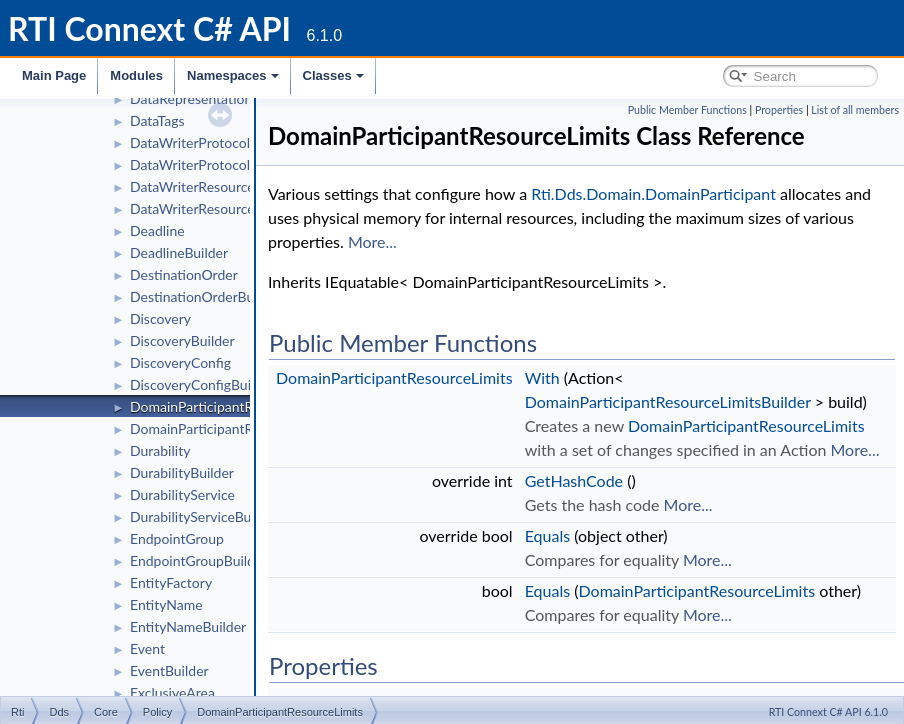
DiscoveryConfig (180, 362)
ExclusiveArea (172, 692)
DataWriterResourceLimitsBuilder (232, 208)
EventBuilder (169, 670)
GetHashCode (574, 480)
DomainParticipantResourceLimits (233, 406)
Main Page (54, 75)
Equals (547, 535)
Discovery (160, 318)
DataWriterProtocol (190, 142)
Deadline (157, 230)
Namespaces (233, 75)
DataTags (157, 120)
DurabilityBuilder (182, 472)
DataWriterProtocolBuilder (212, 164)
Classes (333, 75)
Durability (160, 450)
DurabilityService (182, 494)
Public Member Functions (687, 109)
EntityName (166, 604)
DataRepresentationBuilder (213, 98)
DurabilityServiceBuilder (204, 516)
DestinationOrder (184, 274)
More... (372, 241)
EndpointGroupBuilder (198, 560)
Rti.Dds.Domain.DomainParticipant (653, 193)
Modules (136, 75)
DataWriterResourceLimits (210, 186)
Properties (779, 109)
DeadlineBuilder (179, 252)
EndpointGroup (177, 538)
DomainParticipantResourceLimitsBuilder (668, 401)
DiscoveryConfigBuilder (202, 384)
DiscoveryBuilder (182, 340)
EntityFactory (171, 582)
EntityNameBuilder (188, 626)
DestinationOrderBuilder (205, 296)
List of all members (855, 109)
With (542, 377)
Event (147, 648)
